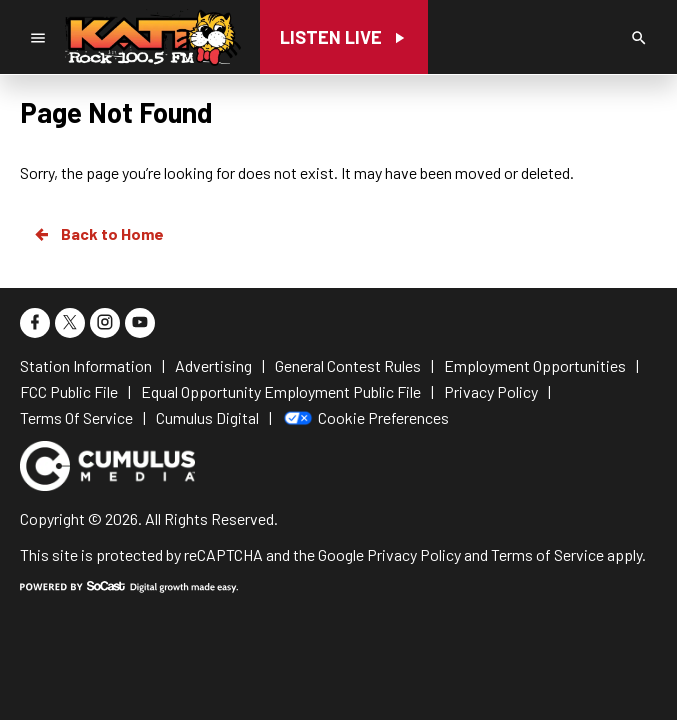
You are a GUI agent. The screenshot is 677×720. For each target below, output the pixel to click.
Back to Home (98, 234)
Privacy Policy (414, 554)
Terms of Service (547, 554)
